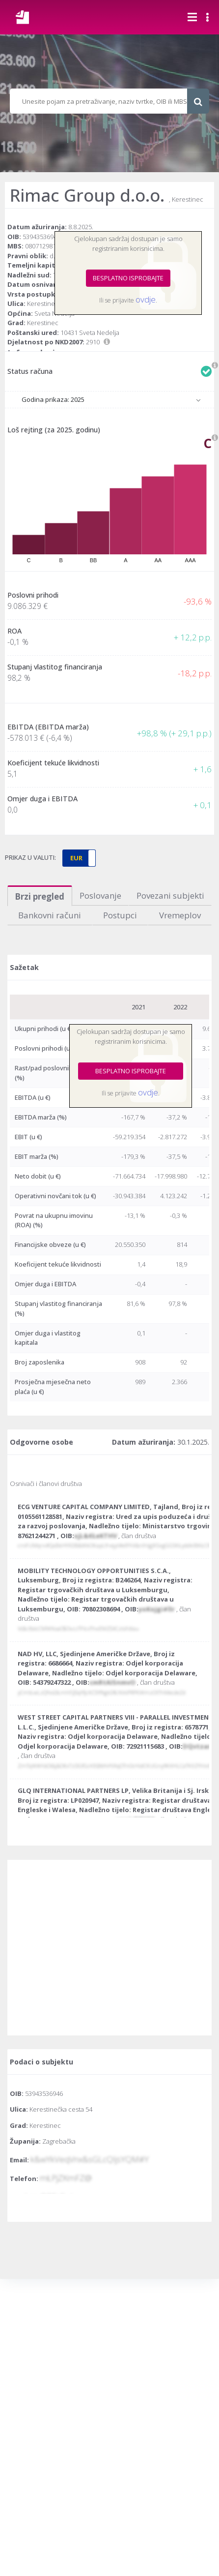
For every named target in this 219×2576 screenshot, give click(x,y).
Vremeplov (180, 915)
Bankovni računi (49, 915)
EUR (76, 857)
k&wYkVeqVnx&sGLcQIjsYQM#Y (89, 2159)
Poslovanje (100, 895)
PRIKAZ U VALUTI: (30, 857)
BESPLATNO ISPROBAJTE (128, 277)
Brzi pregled (39, 896)
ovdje (146, 299)
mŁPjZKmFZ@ (66, 2177)
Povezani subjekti (170, 895)
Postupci (120, 915)
